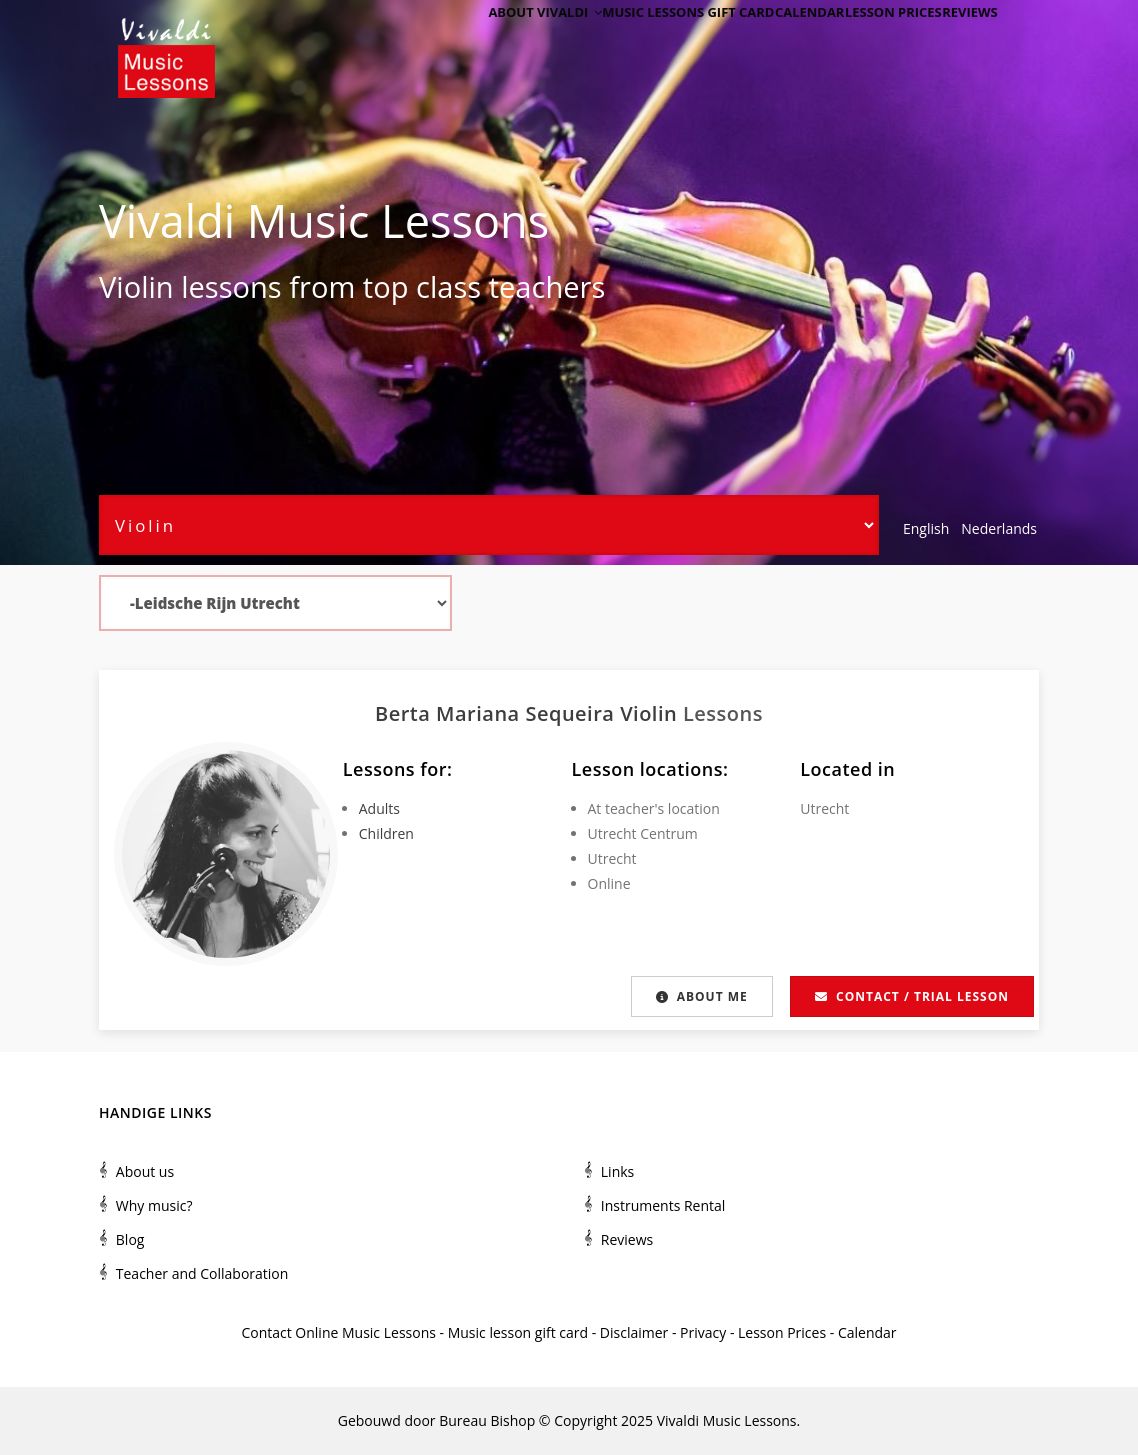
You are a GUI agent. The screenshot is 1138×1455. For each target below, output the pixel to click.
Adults (379, 808)
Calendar (778, 42)
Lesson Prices (874, 42)
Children (386, 833)
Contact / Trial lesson (912, 996)
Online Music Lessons (365, 1332)
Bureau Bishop (487, 1420)
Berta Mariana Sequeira (497, 713)
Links (617, 1171)
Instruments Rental (663, 1205)
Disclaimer (634, 1332)
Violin (136, 287)
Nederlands (999, 528)
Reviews (963, 42)
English (926, 528)
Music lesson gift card (518, 1332)
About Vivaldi (499, 42)
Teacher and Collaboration (202, 1273)
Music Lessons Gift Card (649, 42)
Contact (266, 1332)
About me (700, 996)
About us (145, 1171)
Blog (130, 1239)
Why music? (154, 1205)
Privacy (703, 1332)
